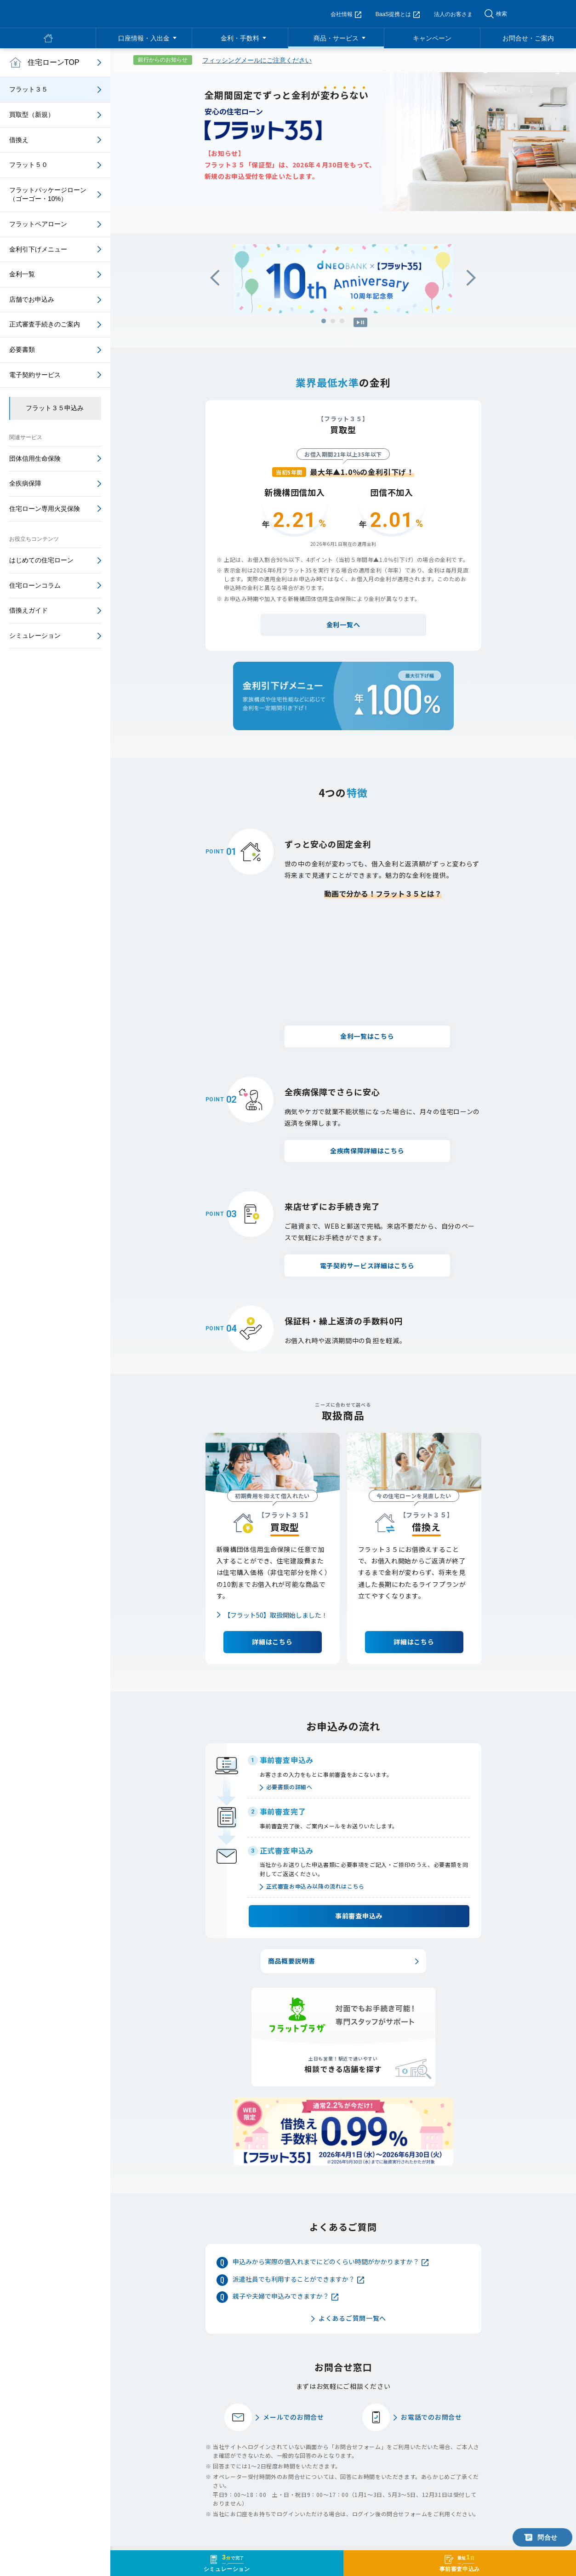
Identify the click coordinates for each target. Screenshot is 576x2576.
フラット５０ (28, 164)
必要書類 (22, 349)
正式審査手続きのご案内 (44, 324)
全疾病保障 (25, 483)
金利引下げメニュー (38, 249)
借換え (19, 139)
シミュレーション (35, 635)
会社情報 (346, 14)
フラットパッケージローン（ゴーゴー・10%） (47, 194)
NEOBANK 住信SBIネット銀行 (74, 14)
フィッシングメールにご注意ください (257, 60)
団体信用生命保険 (35, 458)
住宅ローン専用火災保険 (44, 508)
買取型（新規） (31, 114)
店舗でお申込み (31, 299)
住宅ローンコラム (35, 585)
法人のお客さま (453, 14)
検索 (501, 14)
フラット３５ (28, 89)
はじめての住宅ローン (41, 560)
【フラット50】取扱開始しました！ (276, 1530)
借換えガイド (28, 610)
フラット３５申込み (55, 408)
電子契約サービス (35, 374)
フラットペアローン (38, 224)
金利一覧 (22, 274)
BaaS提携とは (398, 14)
